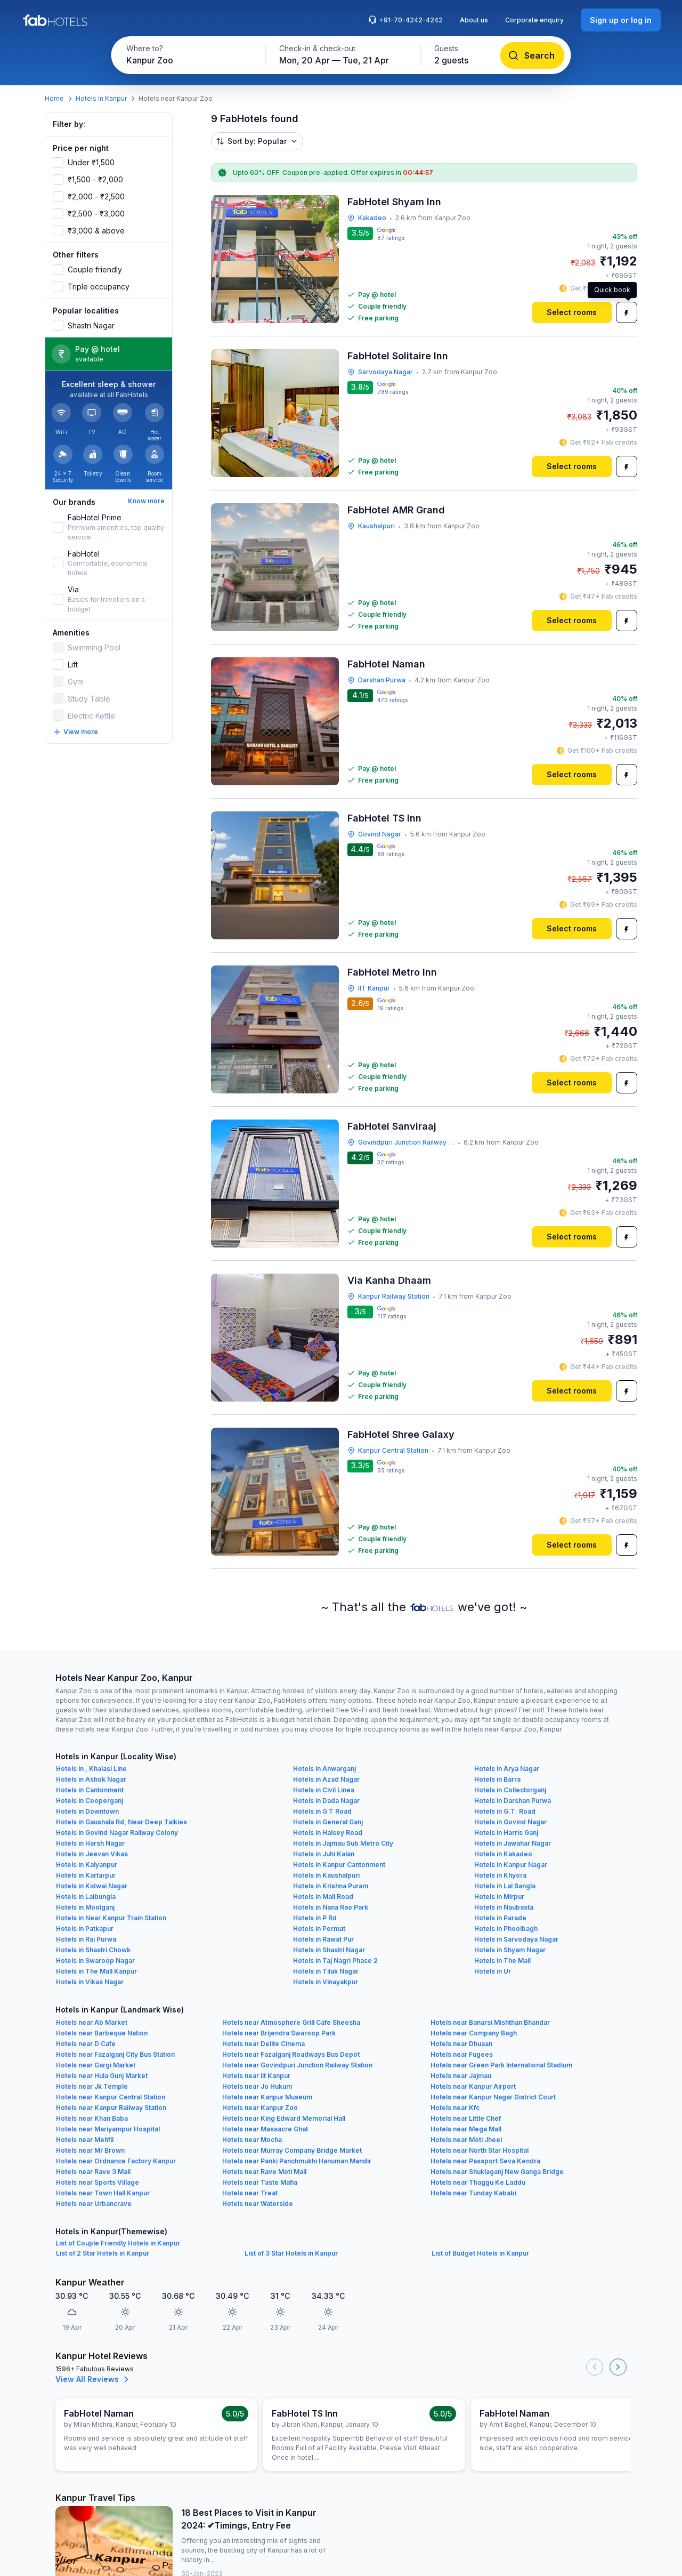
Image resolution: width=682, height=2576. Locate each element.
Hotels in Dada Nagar (326, 1801)
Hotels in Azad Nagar (326, 1779)
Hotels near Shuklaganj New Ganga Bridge (497, 2172)
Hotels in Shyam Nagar (510, 1950)
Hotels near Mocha (252, 2140)
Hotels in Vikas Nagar (90, 1982)
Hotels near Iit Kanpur (256, 2076)
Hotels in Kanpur (101, 98)
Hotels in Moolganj (85, 1907)
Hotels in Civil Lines (323, 1790)
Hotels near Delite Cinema (263, 2044)
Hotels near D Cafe (86, 2044)
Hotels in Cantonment (90, 1790)
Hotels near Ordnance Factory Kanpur (116, 2161)
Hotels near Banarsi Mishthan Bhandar (490, 2022)
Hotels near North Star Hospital (480, 2150)
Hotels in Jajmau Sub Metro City (343, 1843)
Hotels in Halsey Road (327, 1833)
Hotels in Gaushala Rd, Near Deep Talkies (121, 1822)
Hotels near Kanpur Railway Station (111, 2108)
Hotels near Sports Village (97, 2182)
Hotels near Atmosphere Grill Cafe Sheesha (291, 2022)
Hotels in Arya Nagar (506, 1769)
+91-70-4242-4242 (405, 19)
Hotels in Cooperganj (89, 1801)
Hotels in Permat (319, 1929)
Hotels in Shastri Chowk (93, 1950)
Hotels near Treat (250, 2193)
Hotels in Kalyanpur (86, 1865)
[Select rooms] (572, 312)
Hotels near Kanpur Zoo (260, 2108)
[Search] (532, 55)
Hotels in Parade (500, 1918)
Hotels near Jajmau (461, 2076)
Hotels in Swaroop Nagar (95, 1961)
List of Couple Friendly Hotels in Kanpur (117, 2243)
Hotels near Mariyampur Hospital (108, 2129)
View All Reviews (93, 2379)
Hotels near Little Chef (466, 2118)
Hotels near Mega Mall (466, 2129)
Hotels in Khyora (500, 1875)
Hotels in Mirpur (499, 1897)
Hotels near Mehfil (84, 2140)
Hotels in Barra (497, 1779)
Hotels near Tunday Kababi (473, 2193)
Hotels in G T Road (322, 1811)
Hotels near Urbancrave (94, 2204)
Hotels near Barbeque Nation (102, 2033)
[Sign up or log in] (621, 20)
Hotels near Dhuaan (461, 2044)
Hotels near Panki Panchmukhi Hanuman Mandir (296, 2161)
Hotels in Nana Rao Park (330, 1907)
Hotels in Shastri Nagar (329, 1950)
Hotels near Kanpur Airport (473, 2086)
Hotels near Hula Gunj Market (102, 2076)
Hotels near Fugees (462, 2054)
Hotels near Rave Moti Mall (264, 2172)
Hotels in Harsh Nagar (90, 1843)
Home (54, 98)
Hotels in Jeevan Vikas (92, 1854)
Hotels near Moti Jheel (466, 2140)
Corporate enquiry (534, 20)
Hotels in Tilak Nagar (326, 1971)
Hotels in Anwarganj (324, 1769)
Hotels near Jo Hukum (257, 2086)
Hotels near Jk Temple (92, 2086)
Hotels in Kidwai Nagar (91, 1886)
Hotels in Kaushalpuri (326, 1875)
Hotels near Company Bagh (474, 2033)
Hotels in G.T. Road (504, 1811)
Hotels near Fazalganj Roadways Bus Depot (291, 2054)
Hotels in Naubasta (503, 1907)
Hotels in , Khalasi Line (91, 1769)
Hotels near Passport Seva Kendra (485, 2161)
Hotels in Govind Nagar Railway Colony (117, 1833)
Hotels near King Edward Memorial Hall (283, 2118)
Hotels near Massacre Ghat (265, 2129)
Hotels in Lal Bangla (504, 1886)
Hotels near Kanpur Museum (267, 2097)
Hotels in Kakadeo (503, 1854)
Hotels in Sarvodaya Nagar (516, 1939)
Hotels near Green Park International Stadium (501, 2065)
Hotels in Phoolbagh (506, 1929)
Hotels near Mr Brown (90, 2150)
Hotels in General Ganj (328, 1822)
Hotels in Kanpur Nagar (510, 1865)
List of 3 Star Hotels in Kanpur (291, 2253)
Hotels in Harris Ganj (506, 1833)
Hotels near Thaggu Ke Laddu (478, 2182)
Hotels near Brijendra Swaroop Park (279, 2033)
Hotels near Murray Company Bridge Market (292, 2150)
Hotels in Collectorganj (510, 1790)
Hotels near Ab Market (91, 2022)
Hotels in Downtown (87, 1811)
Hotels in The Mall (502, 1961)
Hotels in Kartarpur (86, 1875)
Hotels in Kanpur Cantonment (339, 1865)
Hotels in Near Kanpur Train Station (111, 1918)
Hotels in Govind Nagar (510, 1822)
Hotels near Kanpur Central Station (110, 2097)
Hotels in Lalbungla (86, 1897)
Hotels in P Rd (315, 1918)
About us (474, 20)
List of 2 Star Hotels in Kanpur (102, 2253)
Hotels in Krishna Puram (330, 1886)
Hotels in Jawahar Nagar (512, 1843)
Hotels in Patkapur (84, 1929)
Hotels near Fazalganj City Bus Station (115, 2054)
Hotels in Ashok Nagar (91, 1779)
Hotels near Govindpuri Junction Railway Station (297, 2065)
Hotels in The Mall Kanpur (96, 1971)
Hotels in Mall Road (323, 1897)
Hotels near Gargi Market (95, 2065)
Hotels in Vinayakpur (325, 1982)
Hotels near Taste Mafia (259, 2182)
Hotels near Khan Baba (92, 2118)
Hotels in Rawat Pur (323, 1939)
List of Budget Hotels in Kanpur (480, 2253)
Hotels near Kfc (455, 2108)
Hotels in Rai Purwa (86, 1939)
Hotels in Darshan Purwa (512, 1801)
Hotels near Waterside (257, 2204)
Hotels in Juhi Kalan (323, 1854)
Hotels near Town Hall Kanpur (103, 2193)
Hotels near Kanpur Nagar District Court (493, 2097)
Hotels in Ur (492, 1971)
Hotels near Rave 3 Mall (93, 2172)
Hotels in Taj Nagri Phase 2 (335, 1961)
